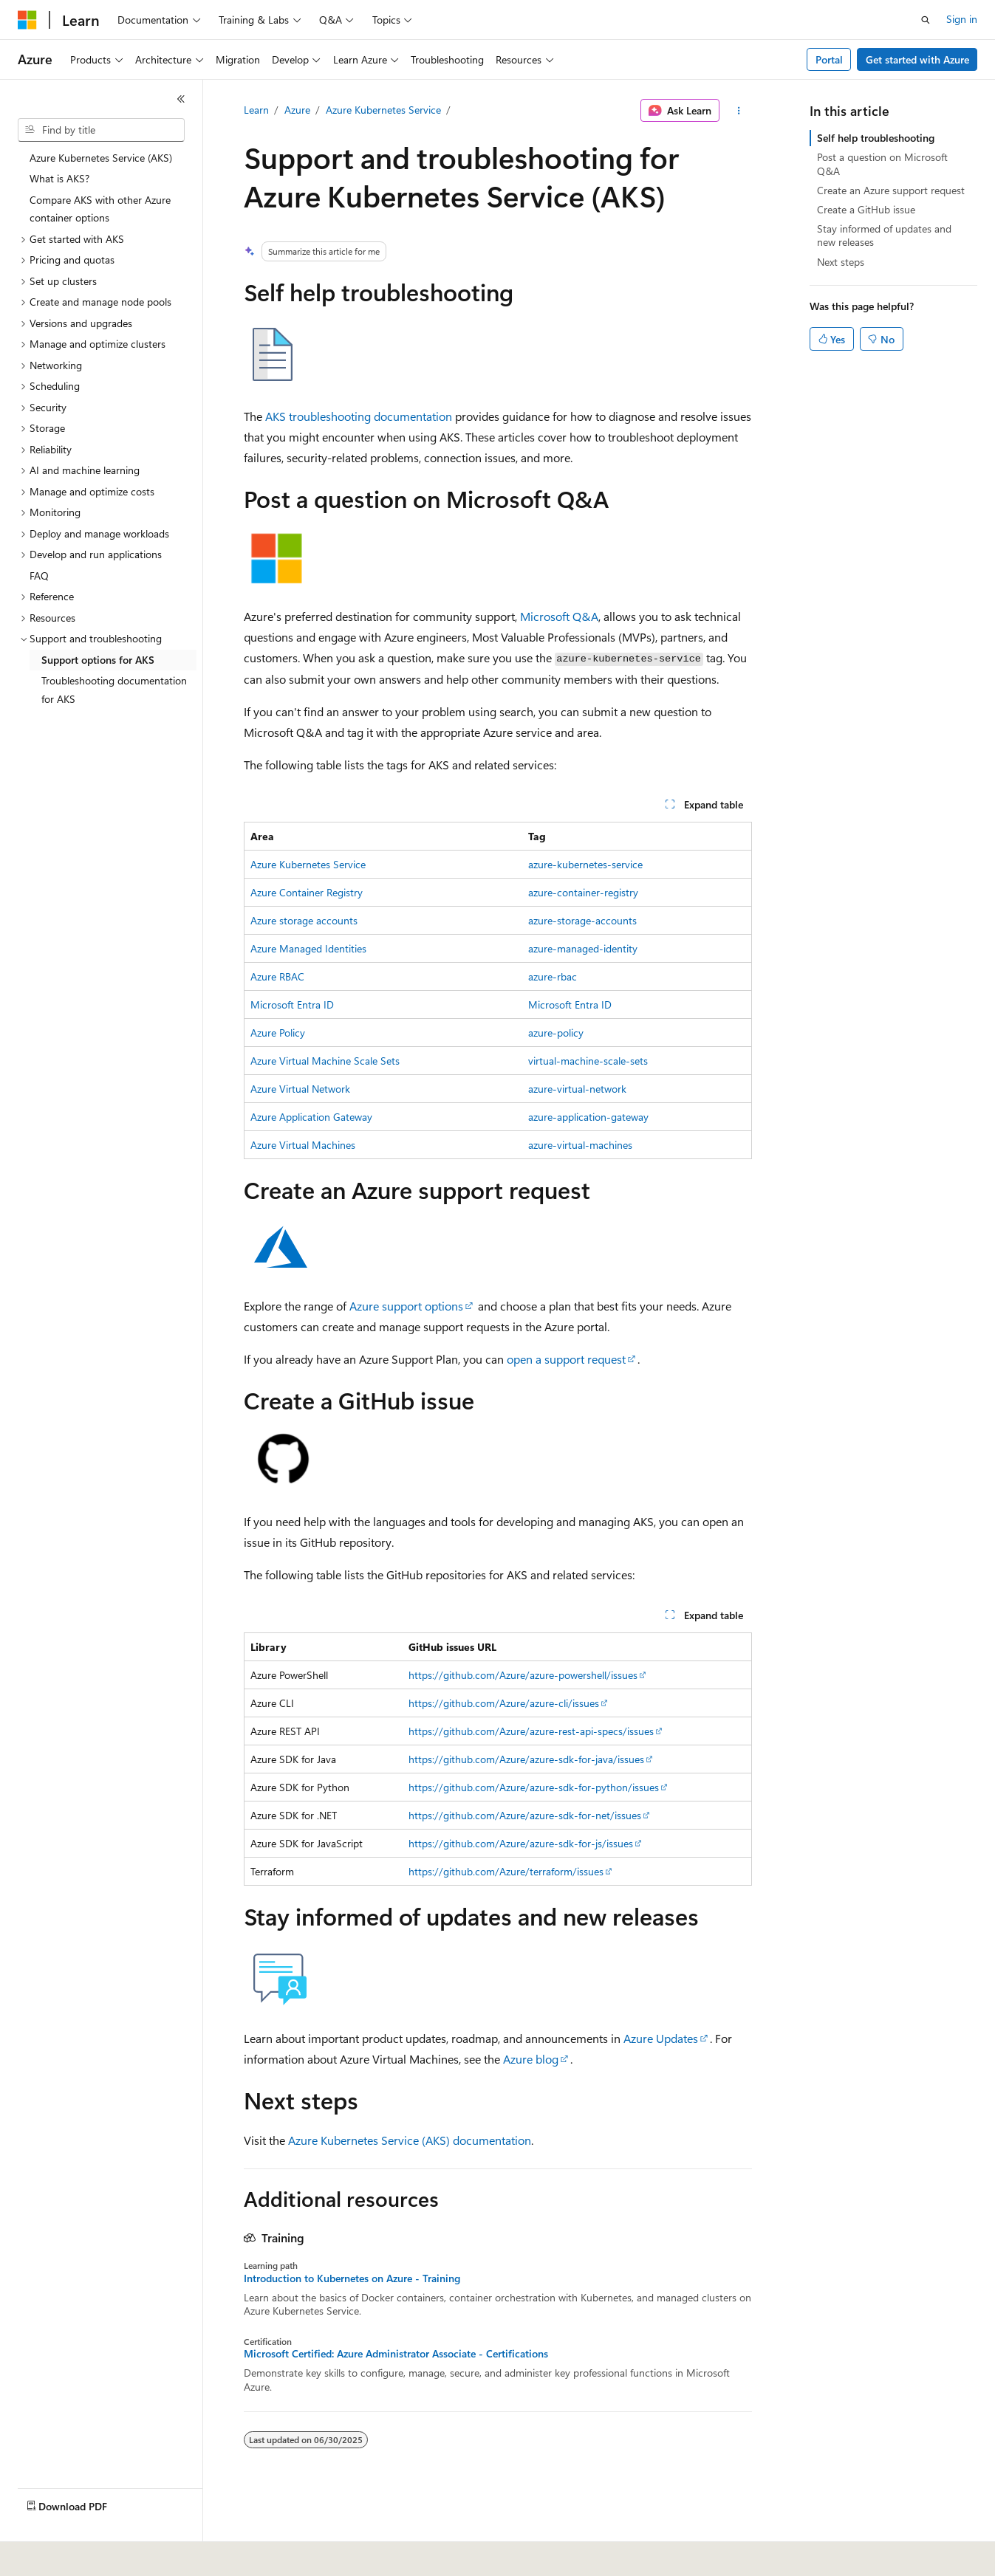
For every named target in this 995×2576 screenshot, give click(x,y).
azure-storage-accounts (582, 920)
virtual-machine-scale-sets (588, 1061)
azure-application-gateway (588, 1117)
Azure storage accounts (304, 920)
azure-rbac (552, 976)
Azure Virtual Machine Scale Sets (325, 1061)
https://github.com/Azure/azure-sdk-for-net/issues (524, 1815)
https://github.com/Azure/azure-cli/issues (503, 1703)
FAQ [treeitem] (39, 576)
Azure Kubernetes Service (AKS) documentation (409, 2140)
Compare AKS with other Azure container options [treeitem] (100, 209)
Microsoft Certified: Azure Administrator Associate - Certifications (396, 2353)
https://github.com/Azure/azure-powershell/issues (522, 1675)
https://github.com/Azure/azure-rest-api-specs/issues (531, 1731)
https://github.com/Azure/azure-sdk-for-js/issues (520, 1843)
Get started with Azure (917, 59)
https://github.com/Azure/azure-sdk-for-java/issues (526, 1759)
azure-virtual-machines (580, 1145)
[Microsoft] (27, 20)
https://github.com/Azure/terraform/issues (506, 1871)
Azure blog (530, 2059)
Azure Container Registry (306, 892)
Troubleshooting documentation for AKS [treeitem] (114, 689)
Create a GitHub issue (866, 209)
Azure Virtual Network (300, 1089)
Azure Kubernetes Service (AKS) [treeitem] (101, 158)
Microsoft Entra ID (292, 1004)
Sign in (961, 19)
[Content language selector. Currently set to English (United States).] (85, 2554)
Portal (829, 59)
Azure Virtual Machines (302, 1145)
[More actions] (738, 111)
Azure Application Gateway (311, 1117)
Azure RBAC (277, 976)
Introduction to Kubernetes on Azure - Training (352, 2278)
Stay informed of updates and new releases (884, 235)
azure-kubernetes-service (585, 864)
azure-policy (556, 1033)
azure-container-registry (583, 892)
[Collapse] (180, 99)
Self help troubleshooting (875, 138)
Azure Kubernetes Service (383, 110)
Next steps (840, 262)
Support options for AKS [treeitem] (97, 660)
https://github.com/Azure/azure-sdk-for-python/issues (533, 1787)
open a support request (566, 1359)
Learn (256, 110)
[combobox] (101, 130)
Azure (297, 110)
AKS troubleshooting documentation (358, 416)
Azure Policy (277, 1033)
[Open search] (925, 20)
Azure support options (406, 1305)
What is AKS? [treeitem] (59, 178)
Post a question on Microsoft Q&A (882, 163)
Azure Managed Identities (308, 948)
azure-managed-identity (582, 948)
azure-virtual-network (577, 1089)
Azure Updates (660, 2038)
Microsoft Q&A (559, 616)
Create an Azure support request (891, 190)
